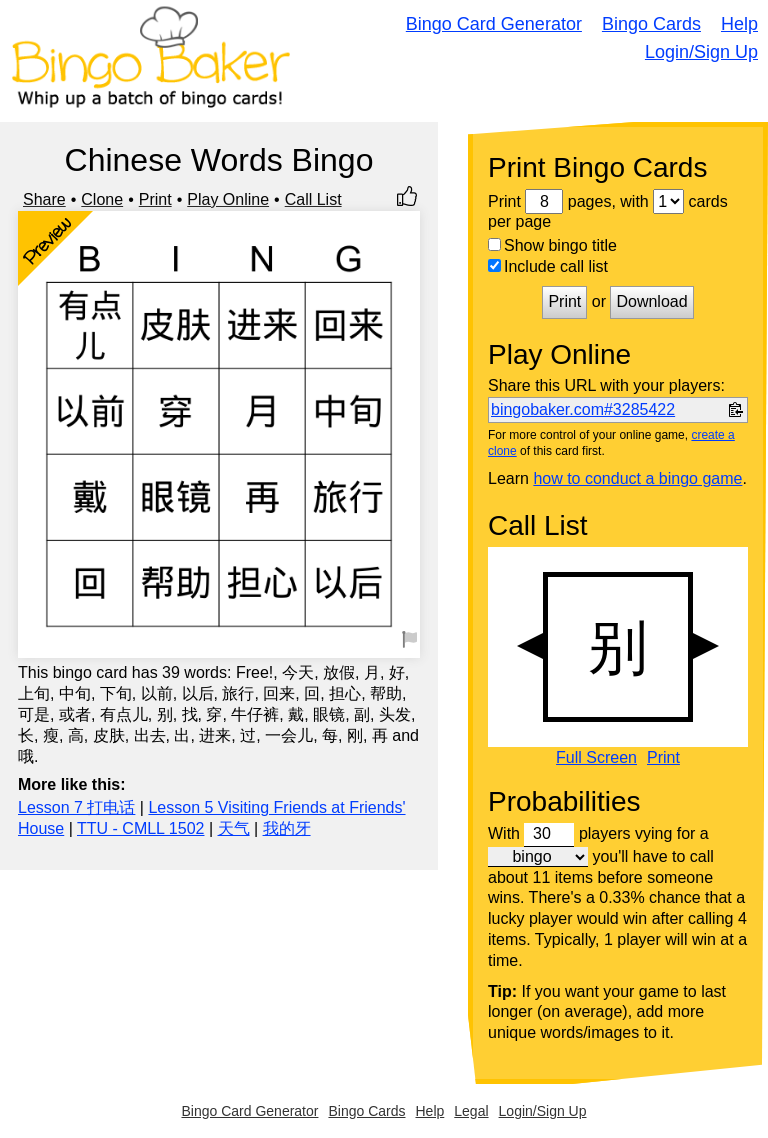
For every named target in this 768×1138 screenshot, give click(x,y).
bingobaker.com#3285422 (583, 409)
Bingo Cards (651, 24)
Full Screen (596, 758)
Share (44, 199)
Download (651, 301)
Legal (471, 1111)
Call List (313, 199)
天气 (234, 828)
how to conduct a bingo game (637, 478)
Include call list (548, 266)
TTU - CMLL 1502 (140, 828)
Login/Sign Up (701, 52)
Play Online (228, 199)
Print (155, 199)
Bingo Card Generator (494, 24)
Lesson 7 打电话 (76, 807)
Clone (102, 199)
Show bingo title (552, 245)
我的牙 (287, 828)
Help (739, 24)
